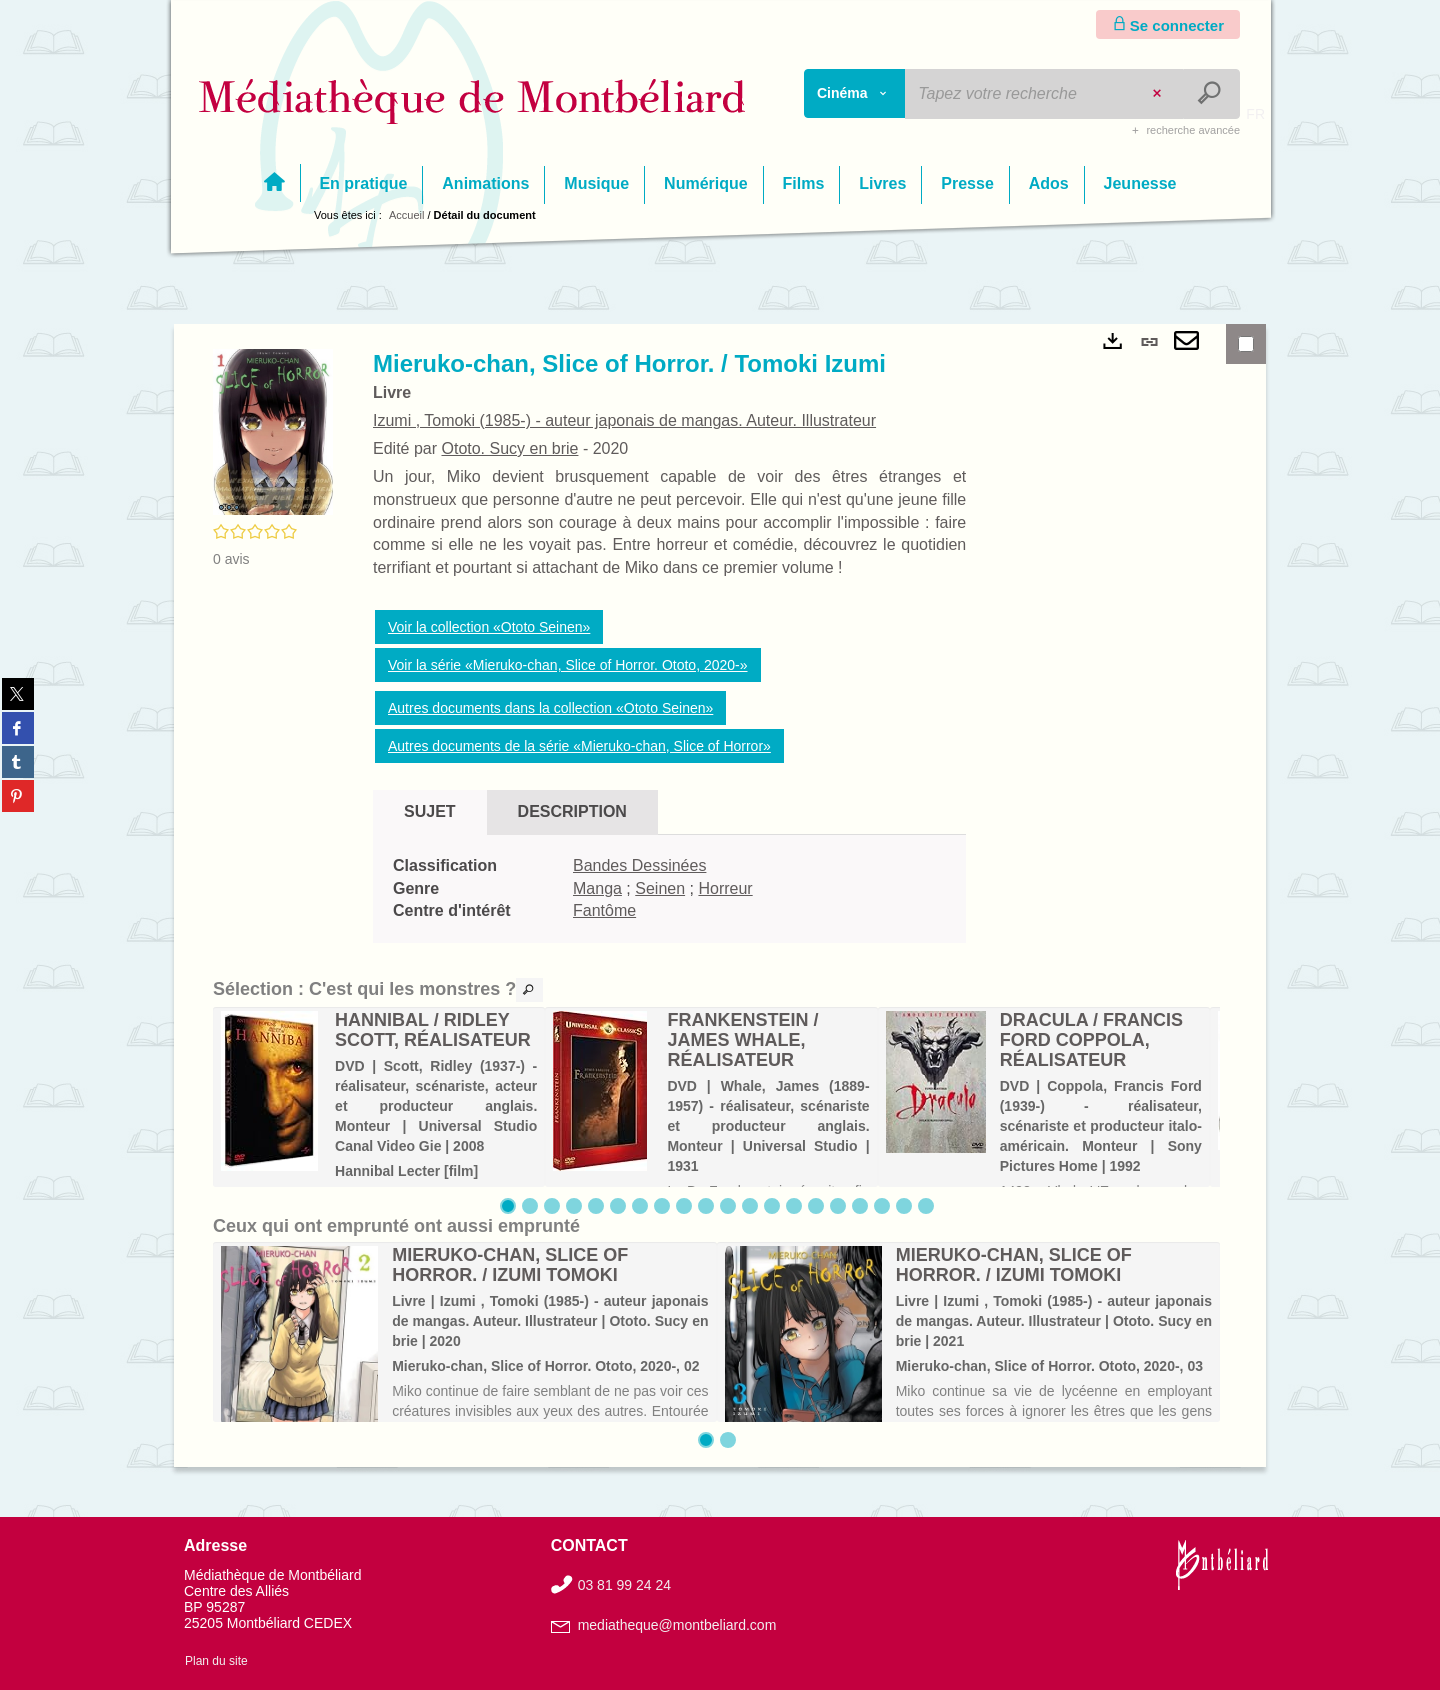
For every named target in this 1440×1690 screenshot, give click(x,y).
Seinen (660, 888)
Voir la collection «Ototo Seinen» (489, 627)
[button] (273, 431)
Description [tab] (572, 811)
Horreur (725, 888)
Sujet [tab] (430, 811)
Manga (597, 888)
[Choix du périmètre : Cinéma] (855, 93)
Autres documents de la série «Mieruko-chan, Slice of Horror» (579, 746)
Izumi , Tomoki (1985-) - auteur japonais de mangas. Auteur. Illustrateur (624, 420)
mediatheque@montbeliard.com (677, 1625)
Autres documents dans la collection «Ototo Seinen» (550, 708)
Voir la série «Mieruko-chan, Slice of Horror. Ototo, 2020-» (568, 665)
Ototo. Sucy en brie (509, 448)
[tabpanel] (669, 889)
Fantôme (604, 910)
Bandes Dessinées (639, 865)
